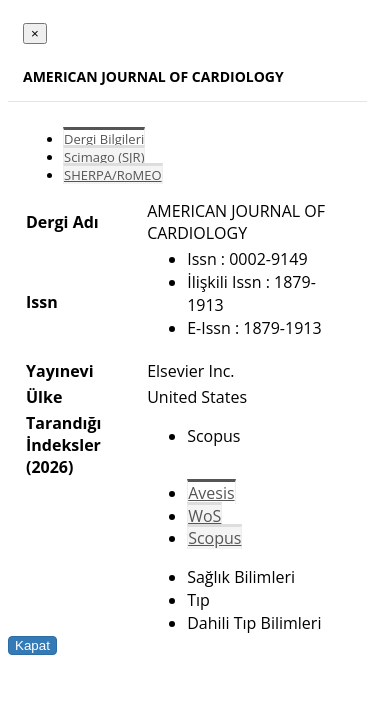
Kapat (32, 645)
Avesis (211, 493)
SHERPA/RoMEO (113, 175)
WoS (204, 516)
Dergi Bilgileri (104, 139)
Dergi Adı (62, 222)
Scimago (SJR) (104, 157)
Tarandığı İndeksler (63, 434)
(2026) (49, 467)
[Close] (35, 33)
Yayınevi (60, 371)
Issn (42, 302)
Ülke (44, 397)
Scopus (214, 538)
